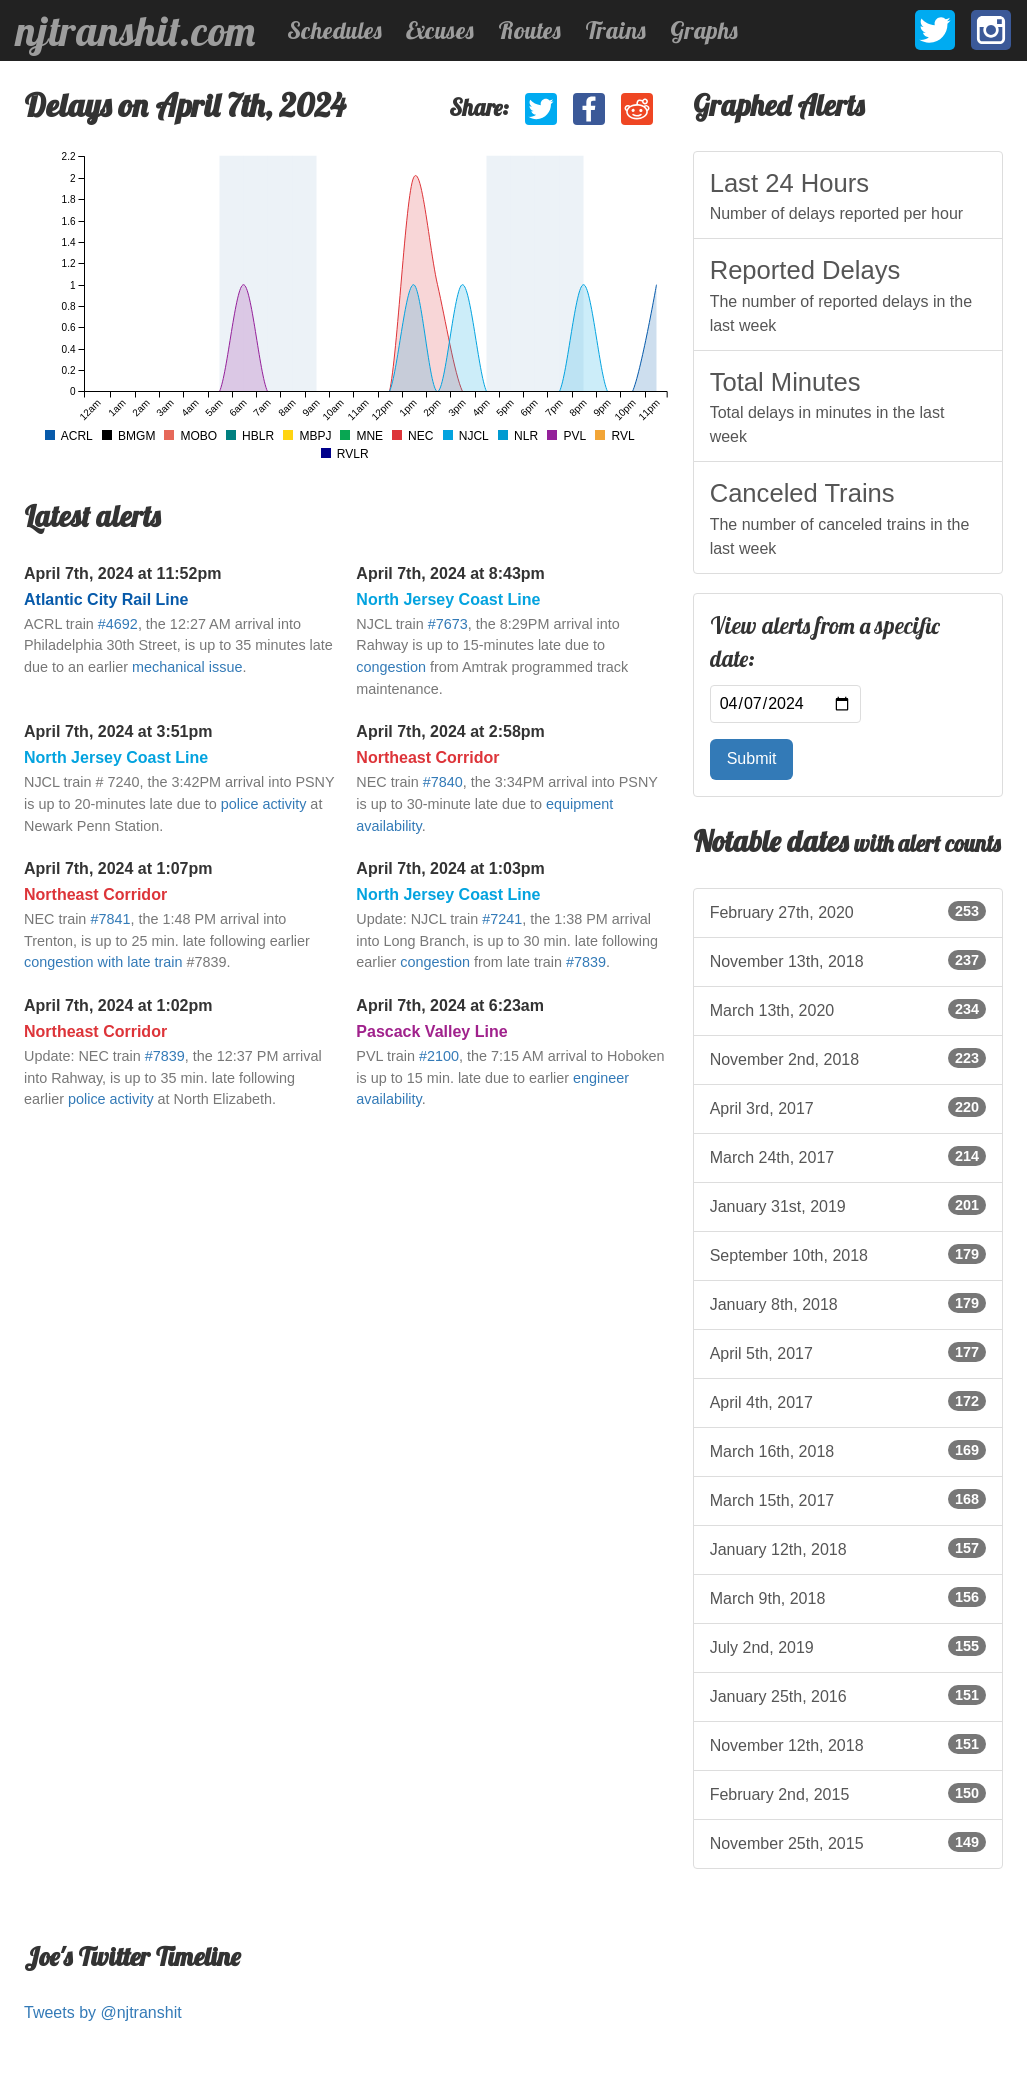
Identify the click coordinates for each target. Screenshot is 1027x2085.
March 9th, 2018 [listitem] (848, 1597)
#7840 (443, 782)
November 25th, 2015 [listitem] (848, 1842)
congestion (391, 667)
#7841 (110, 919)
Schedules (334, 30)
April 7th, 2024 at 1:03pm (450, 868)
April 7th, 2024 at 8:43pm (450, 573)
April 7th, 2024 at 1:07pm (118, 868)
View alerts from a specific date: (825, 643)
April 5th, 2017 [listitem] (848, 1352)
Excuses (440, 30)
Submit (752, 758)
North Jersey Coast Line (448, 599)
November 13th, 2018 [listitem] (848, 960)
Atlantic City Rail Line (106, 599)
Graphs (704, 30)
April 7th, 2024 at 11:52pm (122, 573)
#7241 (502, 919)
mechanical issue (187, 667)
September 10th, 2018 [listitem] (848, 1254)
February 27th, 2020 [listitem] (848, 911)
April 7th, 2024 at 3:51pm (118, 731)
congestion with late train (103, 962)
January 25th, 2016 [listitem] (848, 1695)
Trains (615, 30)
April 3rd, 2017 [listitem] (848, 1107)
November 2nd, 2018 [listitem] (848, 1058)
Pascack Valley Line (431, 1031)
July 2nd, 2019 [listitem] (848, 1646)
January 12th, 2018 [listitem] (848, 1548)
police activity (264, 804)
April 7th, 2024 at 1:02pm (118, 1005)
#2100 (439, 1056)
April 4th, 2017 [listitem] (848, 1401)
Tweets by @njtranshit (103, 2012)
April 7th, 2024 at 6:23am (450, 1005)
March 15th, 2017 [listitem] (848, 1499)
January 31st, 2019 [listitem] (848, 1205)
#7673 (448, 624)
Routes (529, 30)
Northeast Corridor (427, 757)
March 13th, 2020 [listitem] (848, 1009)
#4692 (118, 624)
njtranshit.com (135, 31)
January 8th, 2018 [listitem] (848, 1303)
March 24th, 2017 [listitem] (848, 1156)
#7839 (586, 962)
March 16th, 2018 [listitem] (848, 1450)
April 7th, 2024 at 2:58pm (450, 731)
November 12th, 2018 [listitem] (848, 1744)
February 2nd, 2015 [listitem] (848, 1793)
